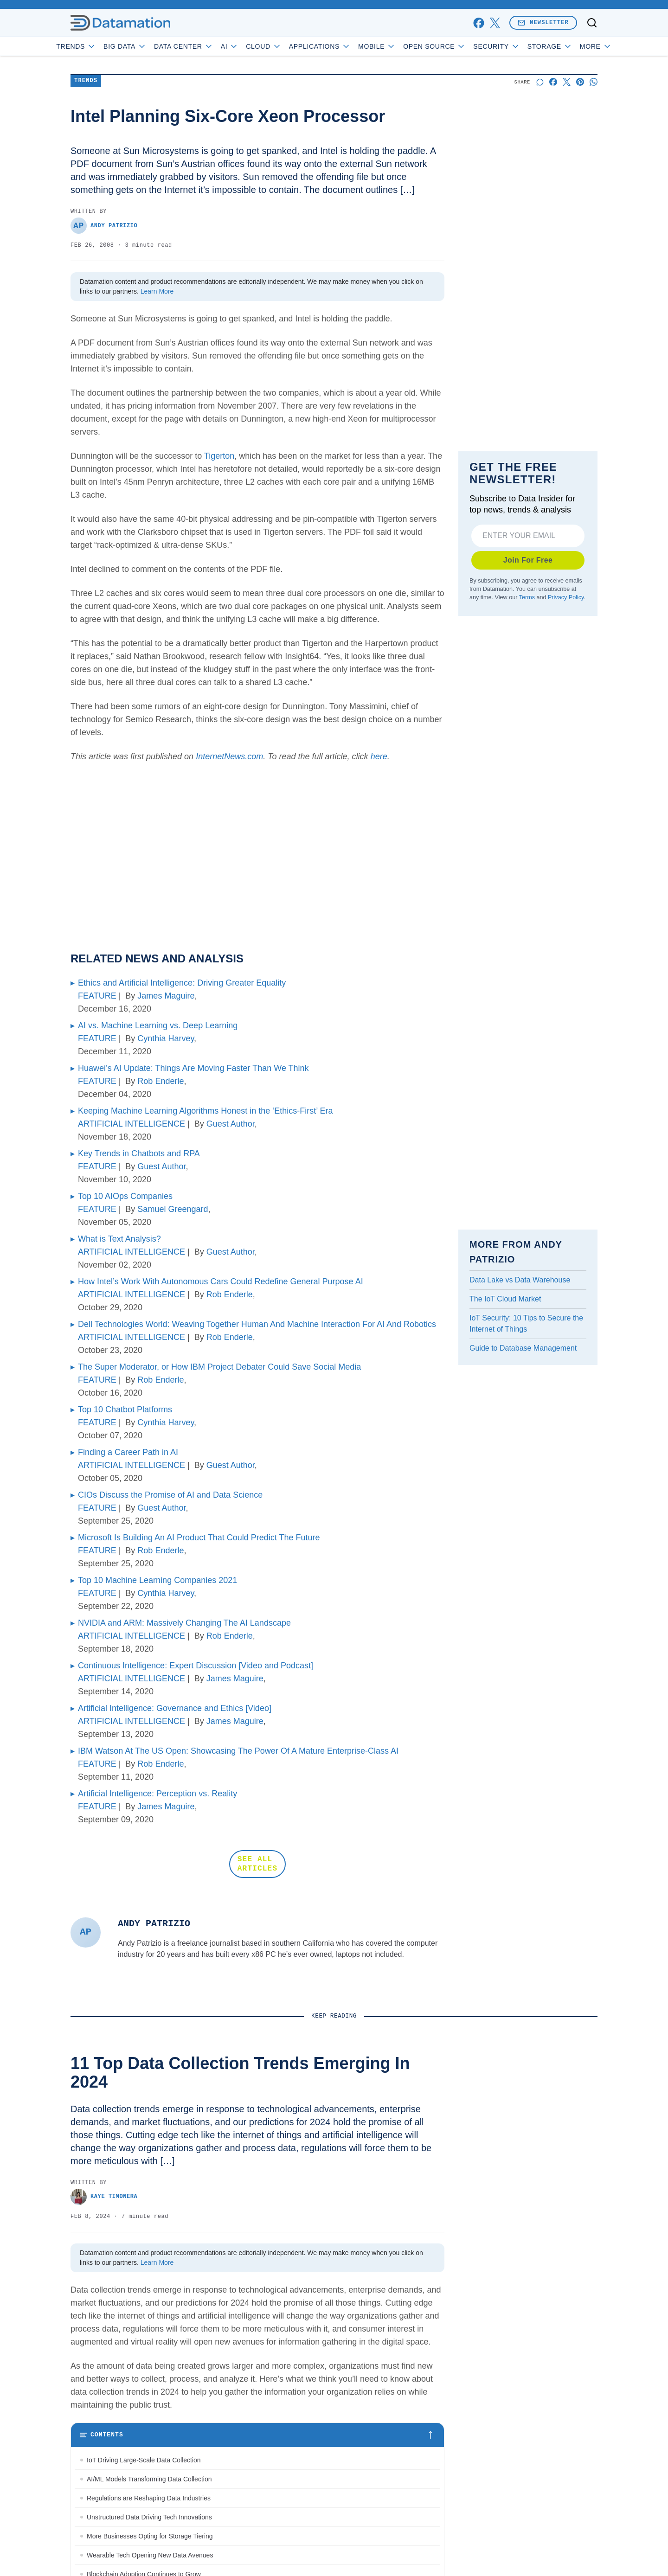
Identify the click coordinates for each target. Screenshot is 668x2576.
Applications (346, 46)
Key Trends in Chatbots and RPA (139, 1153)
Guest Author (230, 1123)
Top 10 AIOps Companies (125, 1196)
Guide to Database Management (523, 1348)
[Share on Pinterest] (580, 82)
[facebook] (478, 23)
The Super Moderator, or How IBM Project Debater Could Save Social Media (219, 1366)
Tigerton (219, 456)
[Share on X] (567, 82)
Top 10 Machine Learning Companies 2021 (157, 1580)
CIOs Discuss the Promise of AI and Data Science (170, 1494)
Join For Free (528, 560)
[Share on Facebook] (553, 82)
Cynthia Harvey (165, 1038)
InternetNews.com (229, 756)
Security (523, 46)
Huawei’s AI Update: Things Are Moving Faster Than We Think (193, 1068)
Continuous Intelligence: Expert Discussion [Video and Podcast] (195, 1665)
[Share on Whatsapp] (593, 82)
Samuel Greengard (172, 1209)
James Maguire (165, 995)
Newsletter (543, 22)
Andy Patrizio (104, 226)
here (379, 756)
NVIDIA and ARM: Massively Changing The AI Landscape (184, 1623)
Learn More (157, 291)
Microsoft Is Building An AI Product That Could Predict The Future (199, 1537)
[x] (494, 23)
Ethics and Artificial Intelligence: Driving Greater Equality (182, 982)
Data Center (210, 46)
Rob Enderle (160, 1081)
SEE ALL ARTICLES (257, 1864)
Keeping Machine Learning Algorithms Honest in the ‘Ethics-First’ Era (205, 1110)
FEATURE (97, 995)
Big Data (151, 46)
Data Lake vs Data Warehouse (519, 1280)
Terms (527, 597)
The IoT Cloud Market (505, 1299)
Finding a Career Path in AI (128, 1452)
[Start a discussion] (540, 82)
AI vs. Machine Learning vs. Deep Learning (158, 1025)
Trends (102, 46)
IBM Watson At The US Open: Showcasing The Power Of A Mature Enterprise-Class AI (238, 1751)
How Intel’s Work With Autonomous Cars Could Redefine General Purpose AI (220, 1281)
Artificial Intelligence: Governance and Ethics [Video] (174, 1708)
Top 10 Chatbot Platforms (125, 1409)
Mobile (403, 46)
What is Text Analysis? (119, 1238)
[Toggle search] (591, 22)
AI (256, 46)
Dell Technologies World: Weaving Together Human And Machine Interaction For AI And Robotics (257, 1324)
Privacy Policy (566, 597)
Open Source (461, 46)
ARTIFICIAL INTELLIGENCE (131, 1123)
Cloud (290, 46)
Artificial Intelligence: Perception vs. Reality (157, 1793)
